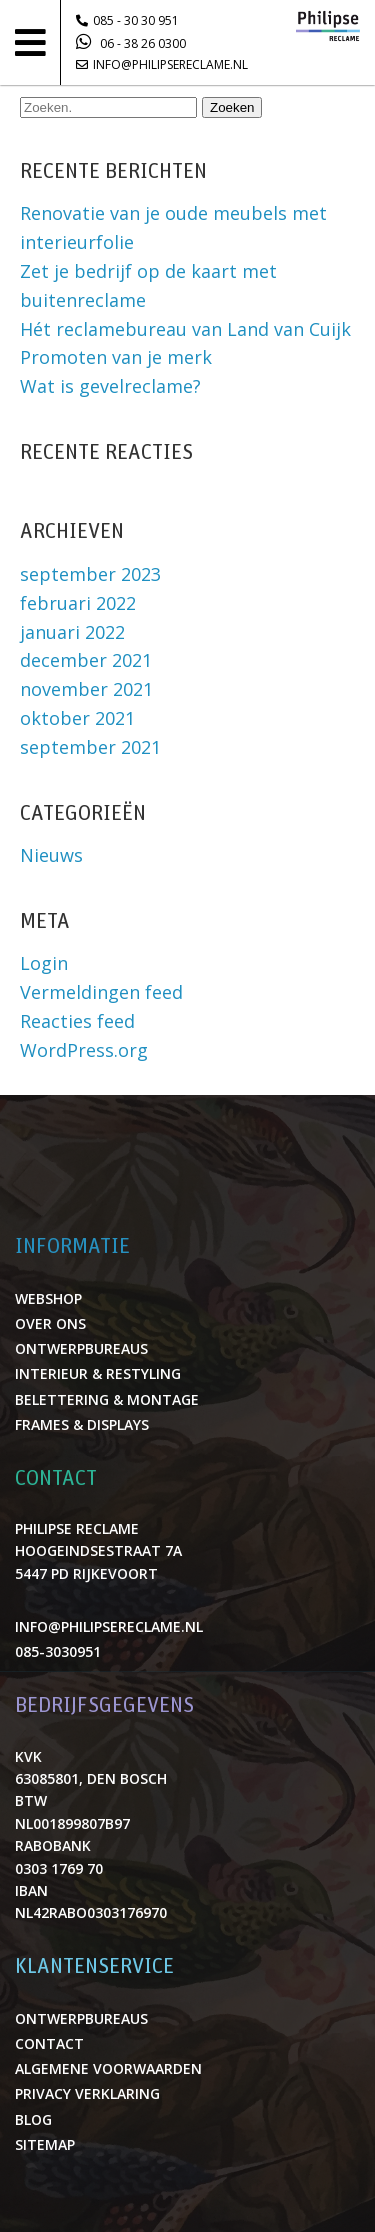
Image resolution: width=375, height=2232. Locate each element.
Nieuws (51, 855)
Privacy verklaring (87, 2093)
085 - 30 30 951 (127, 20)
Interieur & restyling (98, 1373)
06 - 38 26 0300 (131, 42)
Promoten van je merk (116, 357)
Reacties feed (77, 1021)
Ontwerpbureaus (81, 1348)
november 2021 (86, 689)
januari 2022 (72, 632)
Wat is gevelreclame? (110, 386)
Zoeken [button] (232, 107)
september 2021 (90, 747)
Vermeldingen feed (101, 992)
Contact (49, 2043)
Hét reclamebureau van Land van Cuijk (185, 329)
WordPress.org (84, 1050)
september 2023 (90, 574)
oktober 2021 (77, 718)
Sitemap (45, 2144)
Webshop (48, 1298)
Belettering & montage (107, 1399)
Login (44, 963)
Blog (33, 2119)
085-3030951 (58, 1651)
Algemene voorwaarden (108, 2068)
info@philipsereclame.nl (162, 64)
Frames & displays (82, 1424)
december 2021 (86, 660)
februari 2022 (78, 603)
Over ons (50, 1323)
